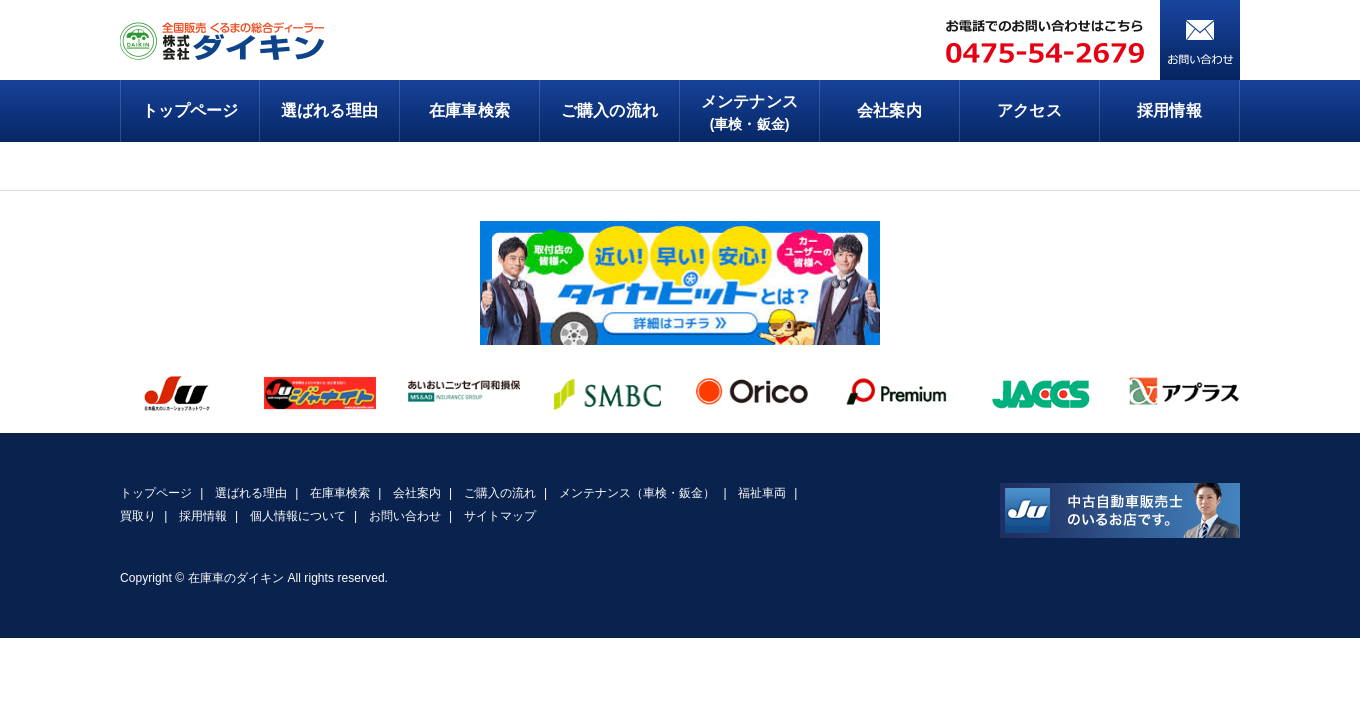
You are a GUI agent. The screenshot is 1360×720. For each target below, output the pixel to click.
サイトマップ (500, 516)
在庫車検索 (469, 110)
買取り (138, 516)
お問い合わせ (405, 516)
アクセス (1029, 110)
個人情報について (298, 516)
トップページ (190, 110)
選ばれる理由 (329, 110)
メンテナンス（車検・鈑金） (637, 493)
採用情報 (1169, 110)
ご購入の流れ (609, 110)
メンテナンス (749, 114)
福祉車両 (762, 493)
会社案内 (889, 110)
